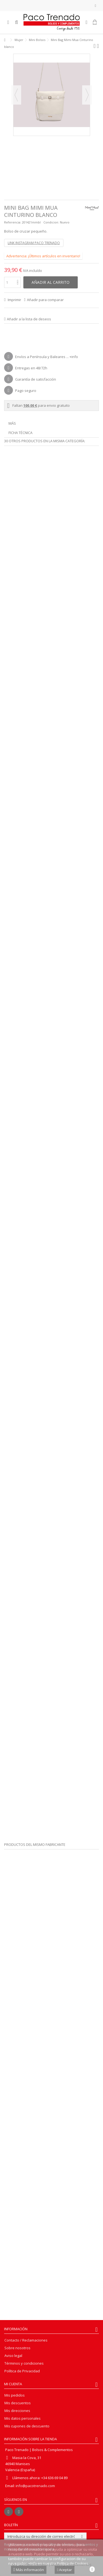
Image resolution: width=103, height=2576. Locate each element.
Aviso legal (13, 2355)
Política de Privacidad (22, 2371)
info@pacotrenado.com (35, 2485)
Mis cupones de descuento (26, 2426)
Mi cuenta (13, 2383)
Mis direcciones (17, 2410)
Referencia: (12, 222)
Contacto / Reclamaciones (26, 2340)
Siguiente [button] (87, 95)
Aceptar (64, 2569)
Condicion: (51, 222)
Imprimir (14, 299)
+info (73, 356)
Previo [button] (16, 95)
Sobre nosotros (17, 2348)
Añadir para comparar (45, 299)
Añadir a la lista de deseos (29, 318)
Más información (28, 2569)
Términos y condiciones (24, 2363)
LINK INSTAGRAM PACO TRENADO (34, 243)
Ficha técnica (20, 432)
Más (12, 423)
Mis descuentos (17, 2403)
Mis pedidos (14, 2395)
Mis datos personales (22, 2418)
